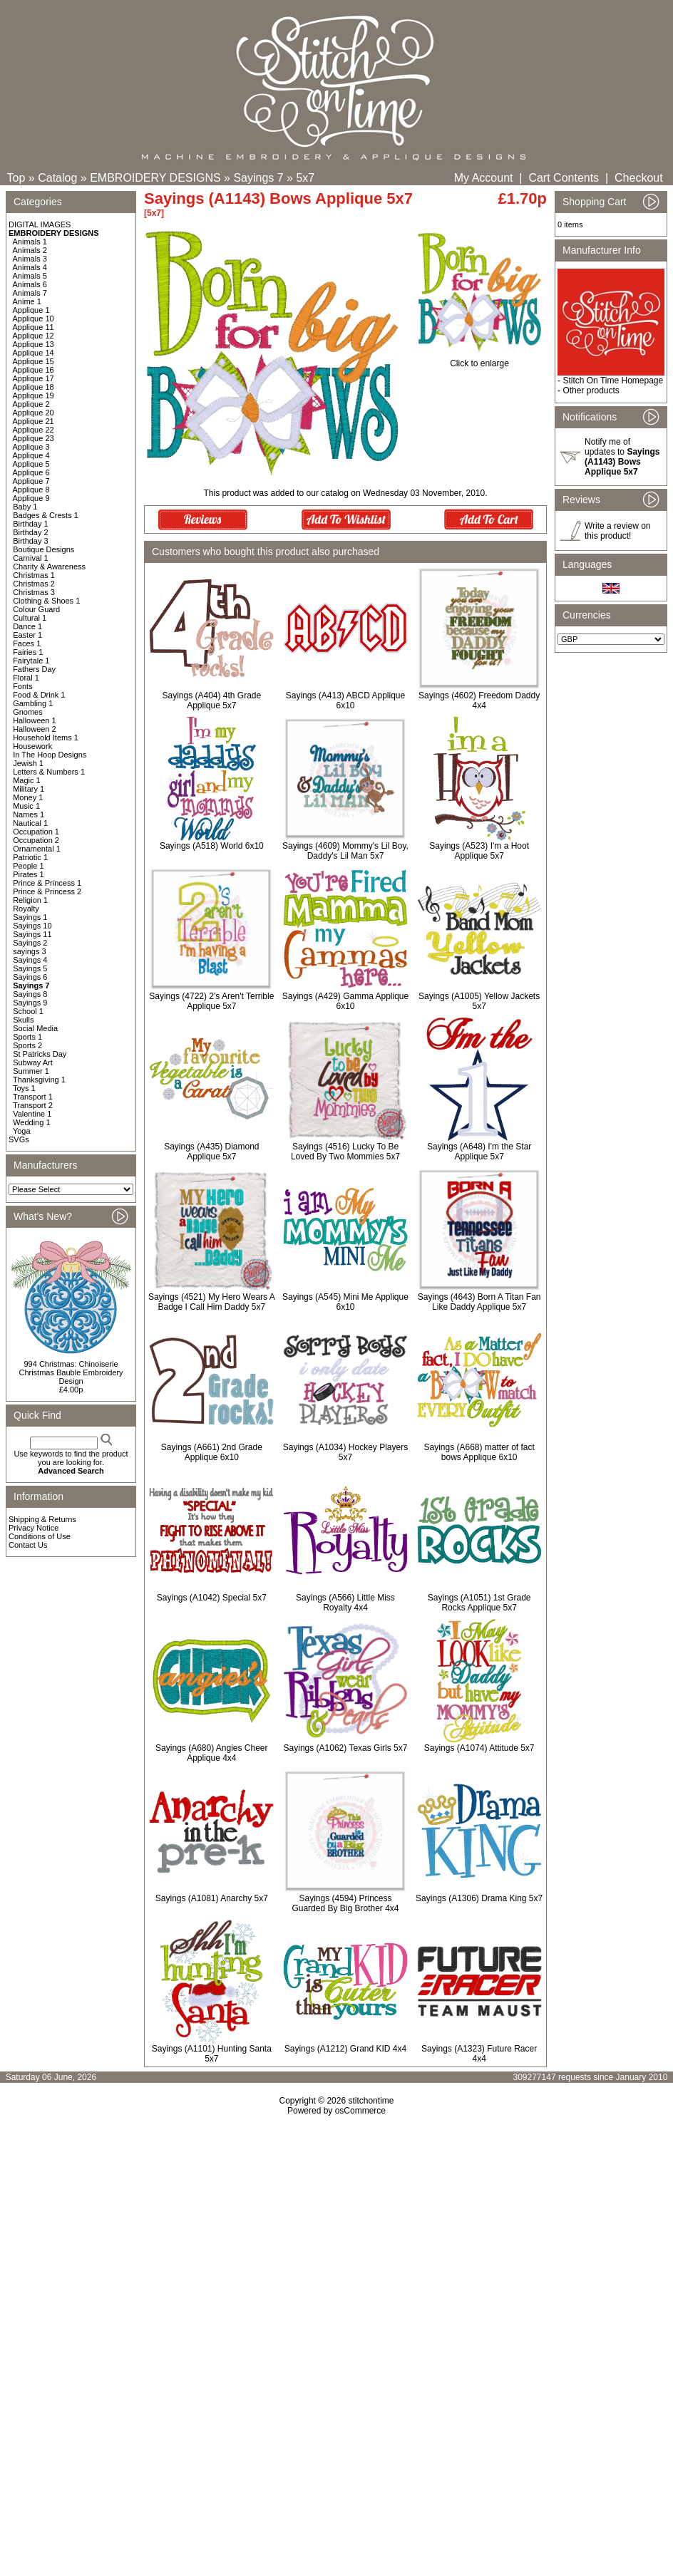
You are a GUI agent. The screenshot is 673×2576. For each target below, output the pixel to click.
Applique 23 (33, 438)
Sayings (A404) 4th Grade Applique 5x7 (211, 700)
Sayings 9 (30, 1002)
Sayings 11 (32, 934)
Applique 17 (33, 378)
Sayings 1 (30, 917)
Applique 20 (33, 412)
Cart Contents (563, 178)
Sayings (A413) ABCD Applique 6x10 (345, 700)
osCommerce (360, 2111)
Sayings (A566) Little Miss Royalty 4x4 (345, 1603)
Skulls (23, 1019)
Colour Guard (36, 609)
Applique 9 (31, 498)
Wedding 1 (31, 1122)
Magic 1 (27, 780)
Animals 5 (30, 275)
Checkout (639, 178)
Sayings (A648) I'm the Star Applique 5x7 (479, 1152)
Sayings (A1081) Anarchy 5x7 (211, 1898)
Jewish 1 (28, 763)
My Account (483, 178)
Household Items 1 (45, 737)
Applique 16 (33, 370)
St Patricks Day (39, 1054)
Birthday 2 (30, 532)
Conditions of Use (40, 1536)
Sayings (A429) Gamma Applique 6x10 (345, 1001)
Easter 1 (27, 635)
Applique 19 (33, 395)
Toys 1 (24, 1088)
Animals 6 (30, 284)
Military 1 (28, 789)
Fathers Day (34, 669)
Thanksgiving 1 (39, 1079)
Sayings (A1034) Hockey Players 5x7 (345, 1452)
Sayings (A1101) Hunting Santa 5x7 (212, 2054)
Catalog (57, 178)
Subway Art (33, 1062)
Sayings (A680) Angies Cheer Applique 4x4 (211, 1753)
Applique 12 (33, 335)
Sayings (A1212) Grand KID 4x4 (345, 2049)
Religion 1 (30, 900)
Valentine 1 (32, 1113)
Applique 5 (31, 464)
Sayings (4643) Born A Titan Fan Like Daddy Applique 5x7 (479, 1302)
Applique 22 (33, 429)
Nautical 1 (30, 823)
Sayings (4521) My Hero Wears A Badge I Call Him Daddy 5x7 (211, 1302)
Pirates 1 (28, 874)
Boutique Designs (43, 549)
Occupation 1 (36, 831)
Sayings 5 (30, 968)
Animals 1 (30, 241)
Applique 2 (31, 404)
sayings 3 (29, 951)
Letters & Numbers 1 (49, 771)
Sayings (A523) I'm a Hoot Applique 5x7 (479, 851)
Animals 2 (30, 250)
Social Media (35, 1028)
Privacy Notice (33, 1528)
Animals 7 (30, 293)
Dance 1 (27, 626)
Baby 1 (25, 506)
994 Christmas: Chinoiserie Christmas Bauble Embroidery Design (71, 1372)
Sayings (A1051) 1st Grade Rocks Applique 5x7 (479, 1603)
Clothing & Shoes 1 (46, 600)
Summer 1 (31, 1071)
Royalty (26, 908)
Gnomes (28, 712)
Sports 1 (27, 1037)
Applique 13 (33, 344)
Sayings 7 (258, 178)
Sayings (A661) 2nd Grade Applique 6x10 (211, 1452)
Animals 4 (30, 267)
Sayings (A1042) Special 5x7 (212, 1598)
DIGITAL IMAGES (40, 224)
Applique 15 (33, 361)
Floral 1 (26, 677)
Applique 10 (33, 318)
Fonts (23, 686)
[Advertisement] (336, 2238)
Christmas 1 (34, 575)
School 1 (28, 1011)
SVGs (19, 1139)
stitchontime (371, 2101)
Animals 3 (30, 258)
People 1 (28, 866)
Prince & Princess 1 (47, 883)
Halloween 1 (34, 720)
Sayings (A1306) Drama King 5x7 (479, 1898)
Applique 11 (33, 327)
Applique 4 (31, 455)
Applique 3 (31, 447)
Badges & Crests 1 (45, 515)
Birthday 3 (30, 541)
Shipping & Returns (42, 1519)
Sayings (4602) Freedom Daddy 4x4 (479, 700)
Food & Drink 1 (39, 694)
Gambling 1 (33, 703)
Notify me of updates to (622, 457)
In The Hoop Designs (49, 754)
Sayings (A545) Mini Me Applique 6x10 (345, 1302)
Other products (590, 390)
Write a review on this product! (617, 531)
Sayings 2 (30, 942)
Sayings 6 (30, 977)
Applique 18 (33, 387)
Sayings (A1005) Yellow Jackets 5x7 (479, 1001)
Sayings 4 (30, 960)
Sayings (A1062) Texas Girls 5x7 (346, 1748)
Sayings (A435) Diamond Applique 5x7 (211, 1152)
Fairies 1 (28, 652)
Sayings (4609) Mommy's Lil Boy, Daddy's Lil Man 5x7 (345, 851)
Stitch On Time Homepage (612, 381)
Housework (32, 746)
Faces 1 (27, 643)
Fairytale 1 (31, 660)
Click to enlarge (479, 359)
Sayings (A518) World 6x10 (212, 846)
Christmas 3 (34, 592)
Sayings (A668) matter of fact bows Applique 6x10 (478, 1452)
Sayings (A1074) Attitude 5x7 (479, 1748)
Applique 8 (31, 489)
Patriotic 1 (30, 857)
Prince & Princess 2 (47, 891)
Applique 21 (33, 421)
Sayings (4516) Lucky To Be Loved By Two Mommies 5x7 (345, 1152)
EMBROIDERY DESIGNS (155, 178)
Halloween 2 (34, 729)
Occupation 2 (36, 840)
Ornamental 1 (37, 848)
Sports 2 (27, 1045)
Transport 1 (33, 1096)
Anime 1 (27, 301)
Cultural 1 (29, 618)
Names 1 (28, 814)
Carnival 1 (30, 558)
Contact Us (28, 1545)
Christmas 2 (34, 583)
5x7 (305, 178)
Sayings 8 (30, 994)
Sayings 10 (32, 925)
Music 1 (26, 806)
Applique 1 (31, 310)
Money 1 (28, 797)
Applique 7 (31, 481)
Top (16, 178)
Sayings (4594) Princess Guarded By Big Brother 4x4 (345, 1903)
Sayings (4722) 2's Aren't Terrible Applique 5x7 (211, 1001)
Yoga (22, 1131)
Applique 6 (31, 472)
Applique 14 (33, 352)
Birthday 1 (30, 523)
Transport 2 (33, 1105)
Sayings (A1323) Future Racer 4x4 (479, 2054)
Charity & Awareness (49, 566)
